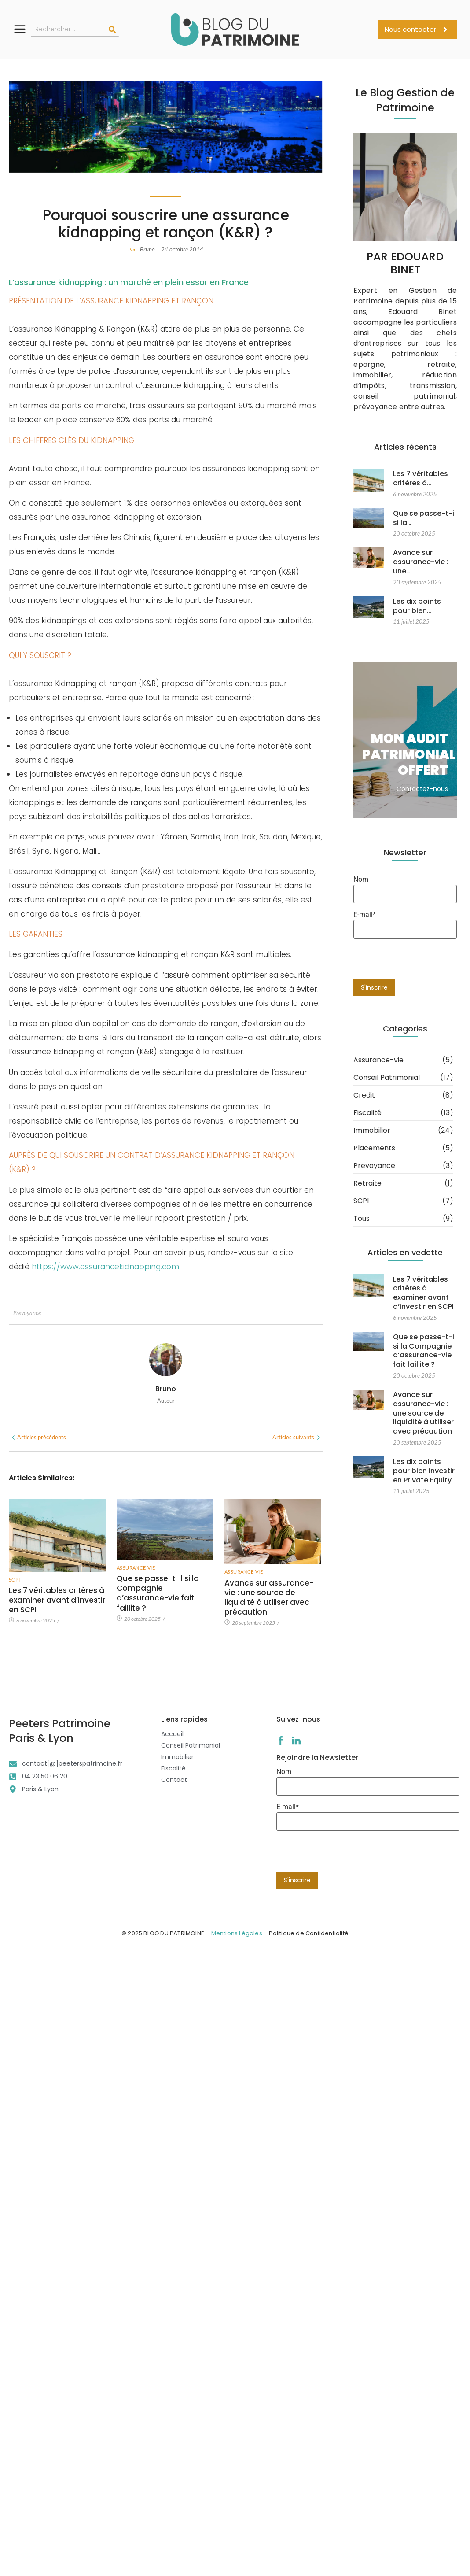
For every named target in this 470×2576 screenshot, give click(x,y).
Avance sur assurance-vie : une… (420, 547)
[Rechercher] (112, 29)
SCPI (14, 1579)
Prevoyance (27, 1312)
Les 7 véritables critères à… (420, 478)
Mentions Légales (236, 1933)
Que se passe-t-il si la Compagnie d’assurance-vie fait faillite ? (424, 1344)
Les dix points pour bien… (417, 582)
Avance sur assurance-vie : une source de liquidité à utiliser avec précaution (100, 1959)
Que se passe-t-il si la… (424, 511)
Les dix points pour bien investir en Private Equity (423, 1451)
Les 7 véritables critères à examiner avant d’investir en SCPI (57, 1600)
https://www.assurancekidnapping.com (105, 1266)
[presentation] (343, 1854)
